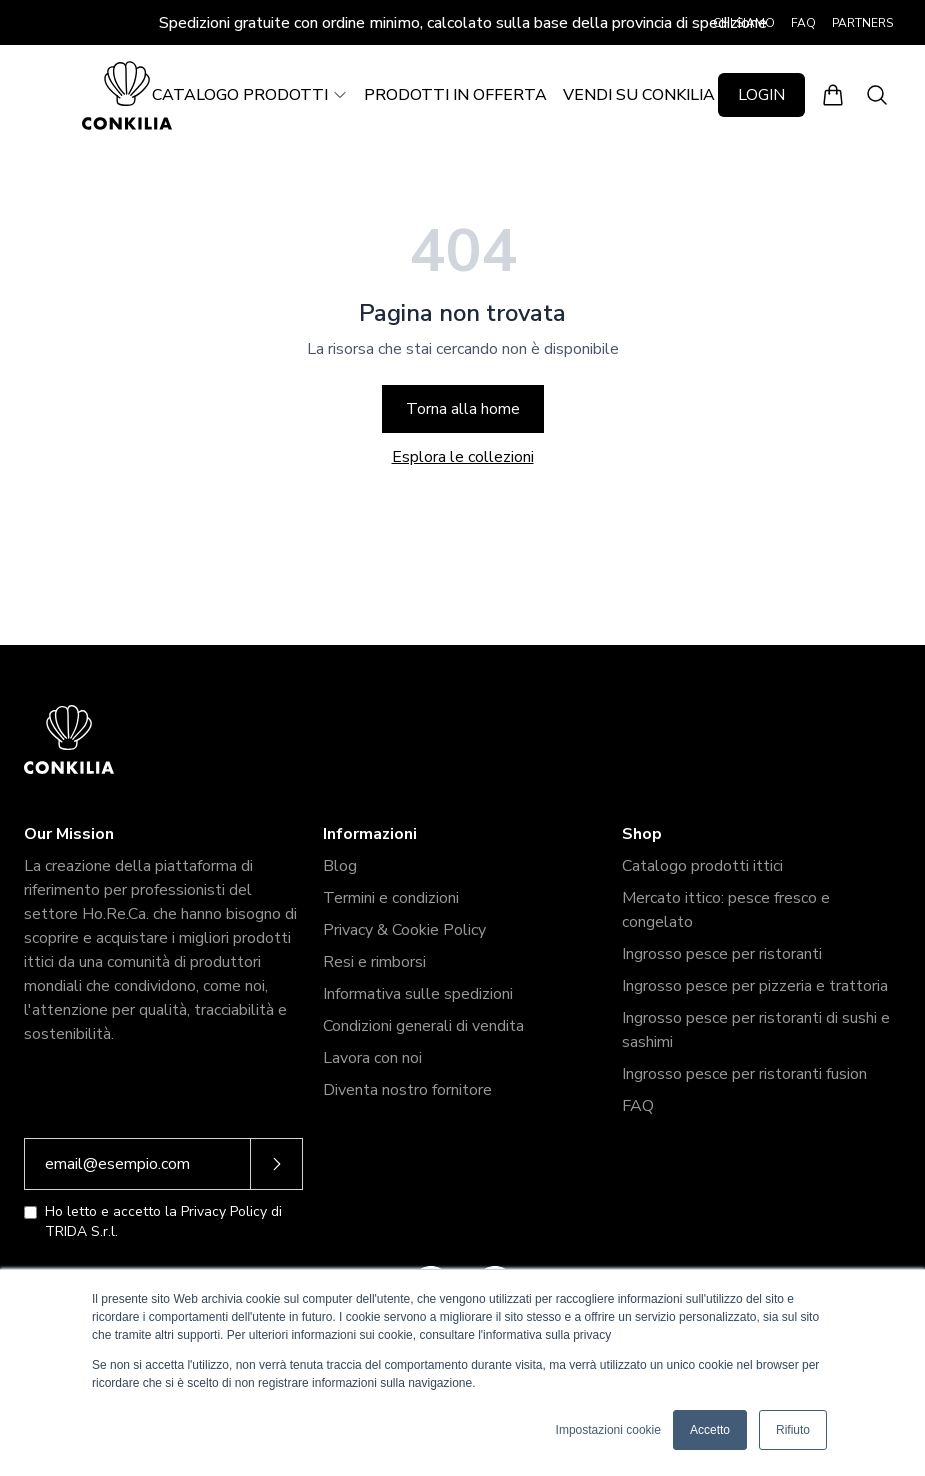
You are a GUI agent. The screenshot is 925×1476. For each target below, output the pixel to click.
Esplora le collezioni (463, 457)
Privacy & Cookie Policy (404, 930)
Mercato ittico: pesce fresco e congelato (726, 910)
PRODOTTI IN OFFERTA (455, 95)
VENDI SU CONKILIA (639, 95)
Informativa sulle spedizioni (418, 994)
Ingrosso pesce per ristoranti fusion (744, 1074)
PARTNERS (862, 23)
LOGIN (761, 95)
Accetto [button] (710, 1430)
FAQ (803, 23)
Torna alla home (463, 409)
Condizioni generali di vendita (423, 1026)
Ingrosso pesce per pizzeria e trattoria (755, 986)
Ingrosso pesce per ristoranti (722, 954)
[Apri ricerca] (877, 95)
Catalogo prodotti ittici (702, 866)
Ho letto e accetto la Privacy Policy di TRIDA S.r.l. (163, 1221)
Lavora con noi (372, 1058)
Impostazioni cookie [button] (608, 1430)
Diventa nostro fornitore (407, 1090)
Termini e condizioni (391, 898)
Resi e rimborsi (374, 962)
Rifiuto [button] (793, 1430)
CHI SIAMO (744, 23)
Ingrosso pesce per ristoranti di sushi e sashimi (756, 1030)
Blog (340, 866)
